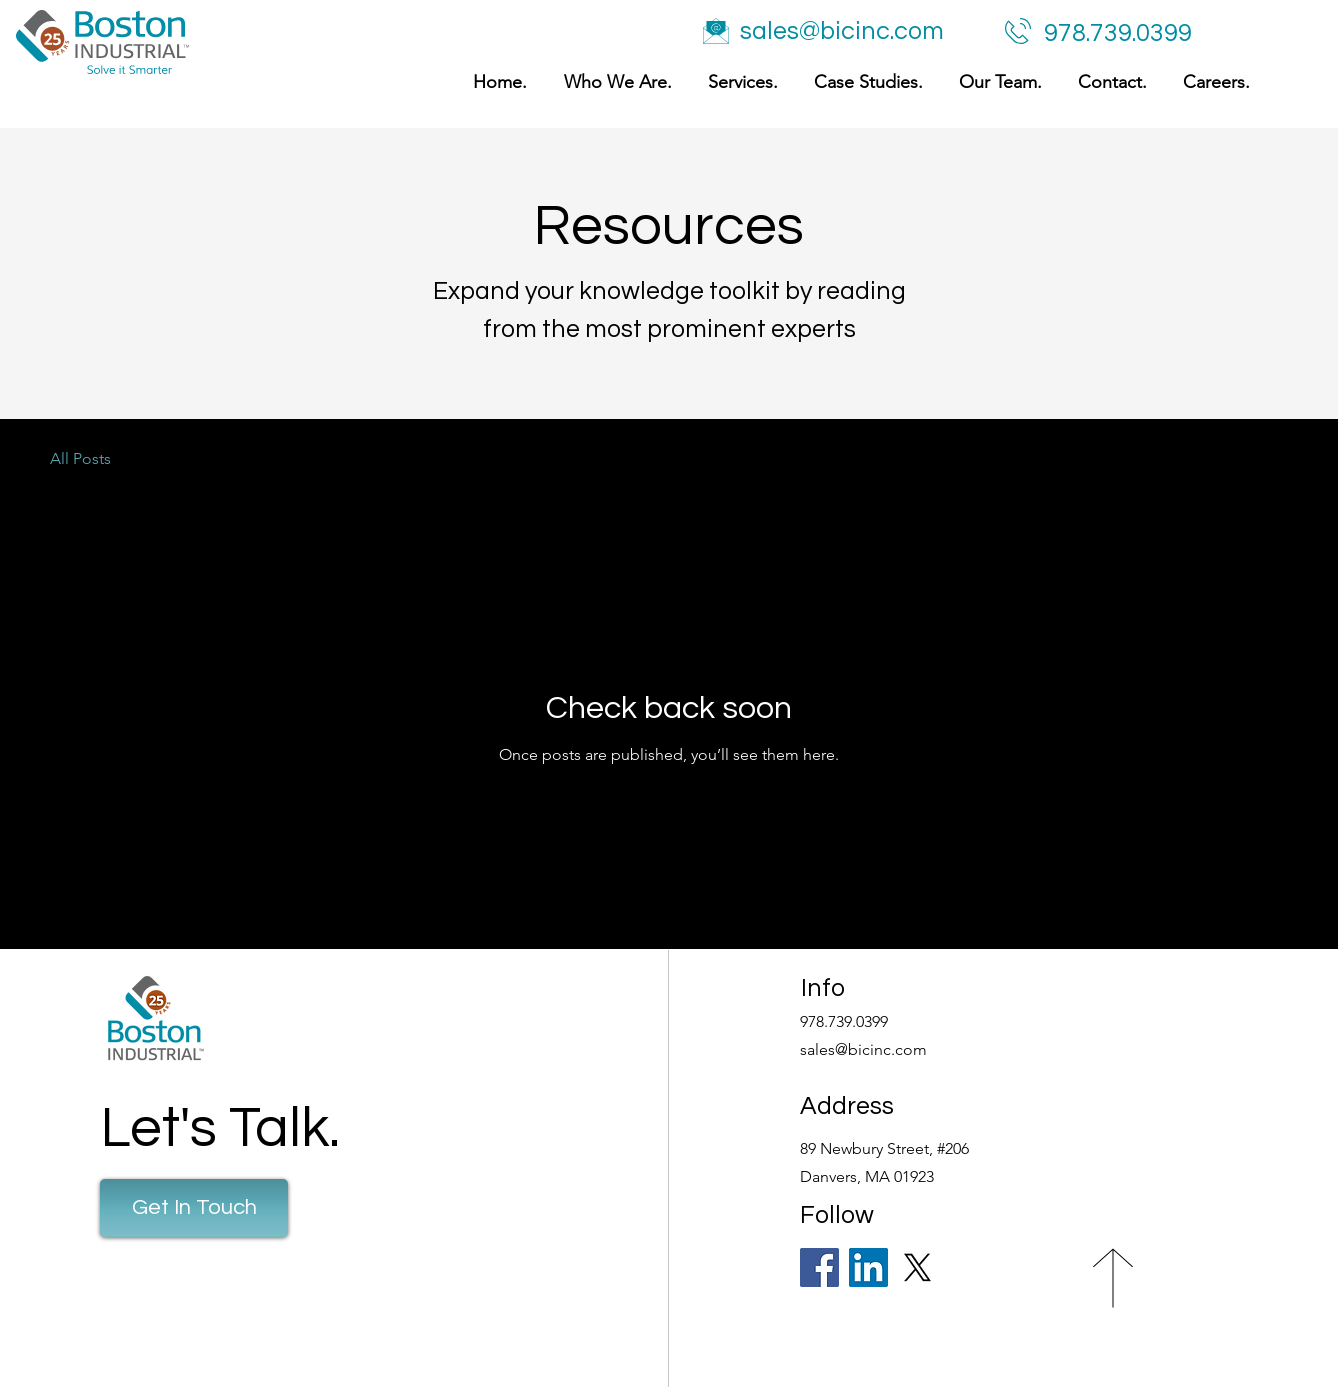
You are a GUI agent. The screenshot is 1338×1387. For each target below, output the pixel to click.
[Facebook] (819, 1267)
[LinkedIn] (868, 1267)
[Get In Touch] (194, 1208)
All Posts (80, 458)
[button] (740, 82)
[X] (917, 1267)
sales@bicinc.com (842, 31)
